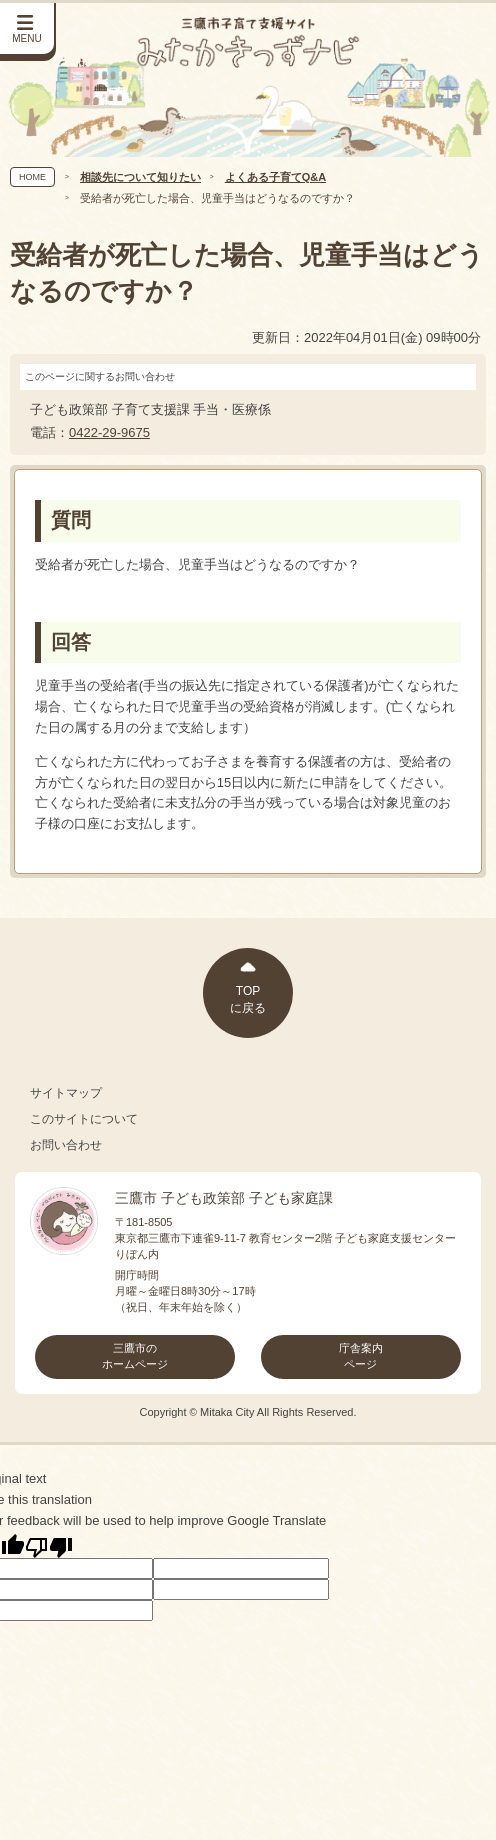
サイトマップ (66, 1093)
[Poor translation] (49, 1546)
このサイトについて (84, 1119)
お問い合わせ (66, 1145)
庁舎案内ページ (361, 1356)
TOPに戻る (248, 999)
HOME (32, 177)
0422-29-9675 (109, 432)
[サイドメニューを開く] (28, 29)
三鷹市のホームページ (135, 1356)
